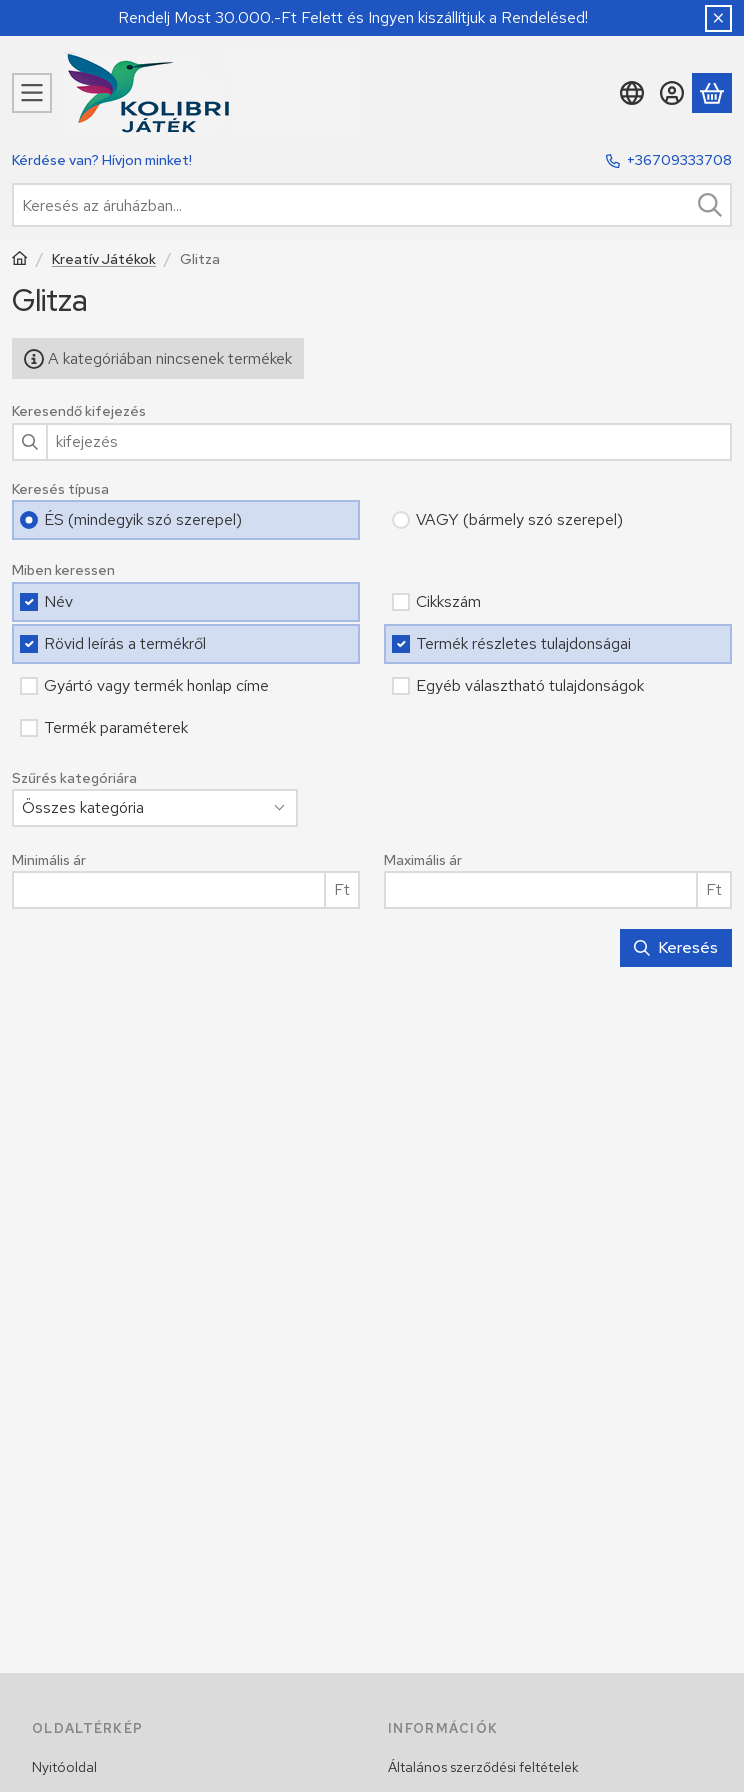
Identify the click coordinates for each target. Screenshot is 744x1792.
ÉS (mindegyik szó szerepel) (143, 519)
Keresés (676, 947)
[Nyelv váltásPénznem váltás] (632, 93)
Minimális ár (49, 860)
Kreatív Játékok (104, 259)
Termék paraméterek (116, 727)
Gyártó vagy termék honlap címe (156, 685)
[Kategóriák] (32, 93)
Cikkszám (448, 601)
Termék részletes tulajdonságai (523, 643)
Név (58, 601)
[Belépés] (672, 93)
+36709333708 (679, 160)
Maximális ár (423, 860)
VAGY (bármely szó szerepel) (519, 519)
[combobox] (372, 205)
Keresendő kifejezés (79, 411)
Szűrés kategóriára (74, 778)
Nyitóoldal (64, 1767)
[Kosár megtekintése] (712, 93)
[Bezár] (718, 18)
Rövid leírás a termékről (125, 643)
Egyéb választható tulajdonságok (530, 685)
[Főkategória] (20, 260)
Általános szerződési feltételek (483, 1767)
